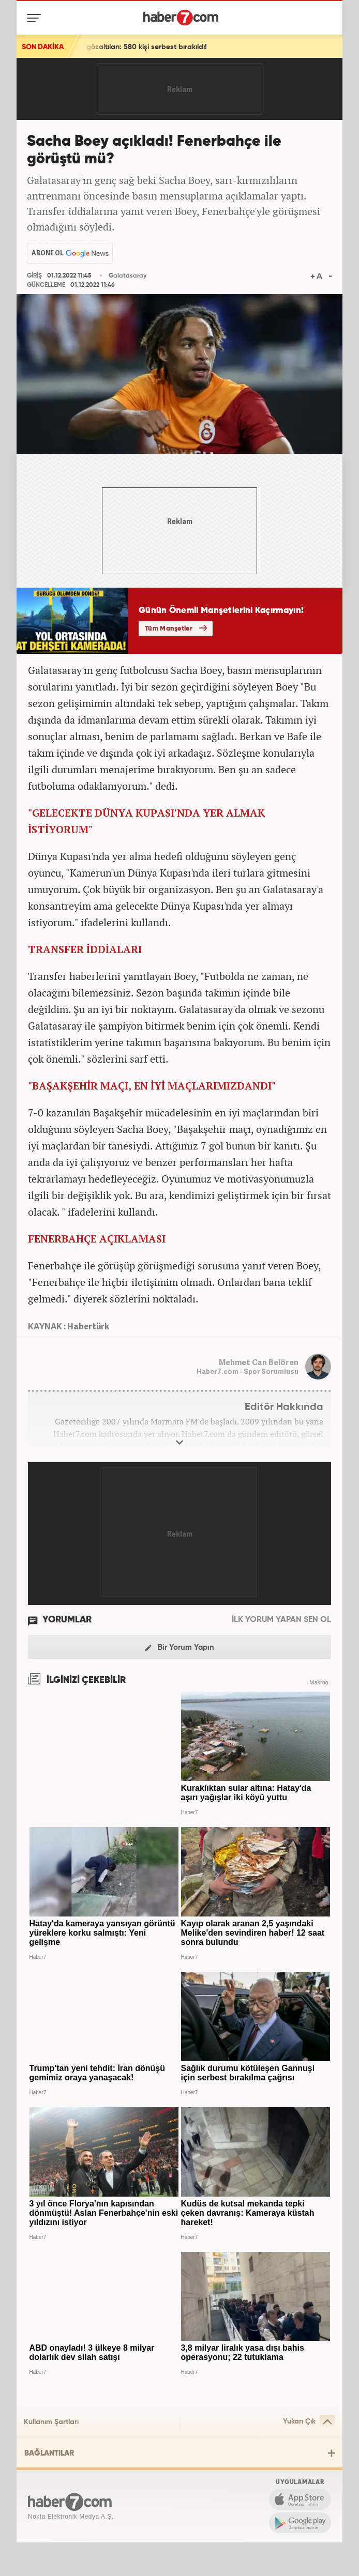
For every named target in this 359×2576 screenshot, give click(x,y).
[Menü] (36, 18)
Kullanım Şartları (51, 2422)
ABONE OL (48, 253)
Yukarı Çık (309, 2422)
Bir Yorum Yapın (179, 1648)
